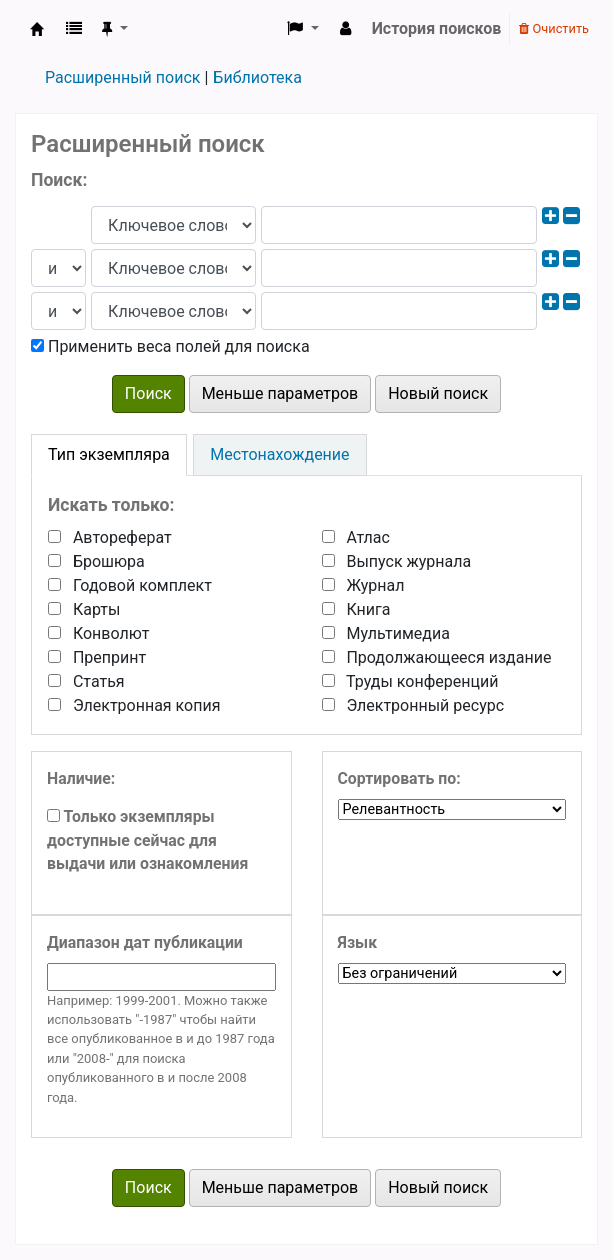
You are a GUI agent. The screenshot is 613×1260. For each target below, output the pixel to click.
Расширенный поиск (122, 77)
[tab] (109, 455)
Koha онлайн (37, 29)
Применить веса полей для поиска (170, 346)
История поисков (437, 28)
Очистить (554, 28)
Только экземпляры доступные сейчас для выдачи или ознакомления (147, 840)
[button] (74, 29)
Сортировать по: (399, 778)
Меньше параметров (280, 393)
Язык (358, 942)
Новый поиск (438, 393)
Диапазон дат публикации (145, 942)
